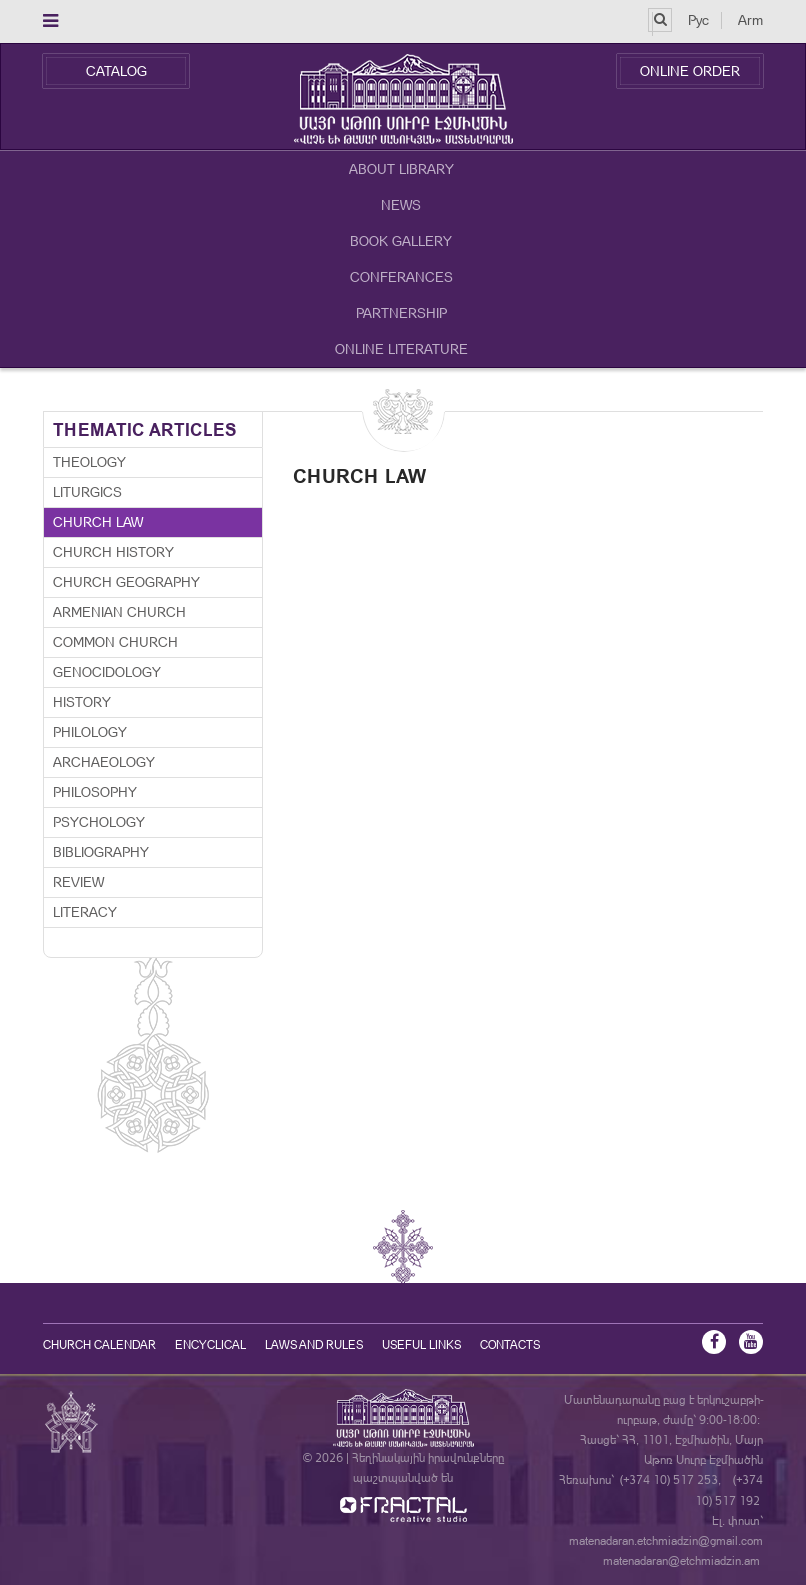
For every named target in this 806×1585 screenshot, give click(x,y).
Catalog (116, 71)
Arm (750, 20)
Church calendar (99, 1345)
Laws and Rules (314, 1345)
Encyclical (210, 1345)
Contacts (510, 1345)
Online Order (690, 71)
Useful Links (421, 1345)
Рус (698, 20)
